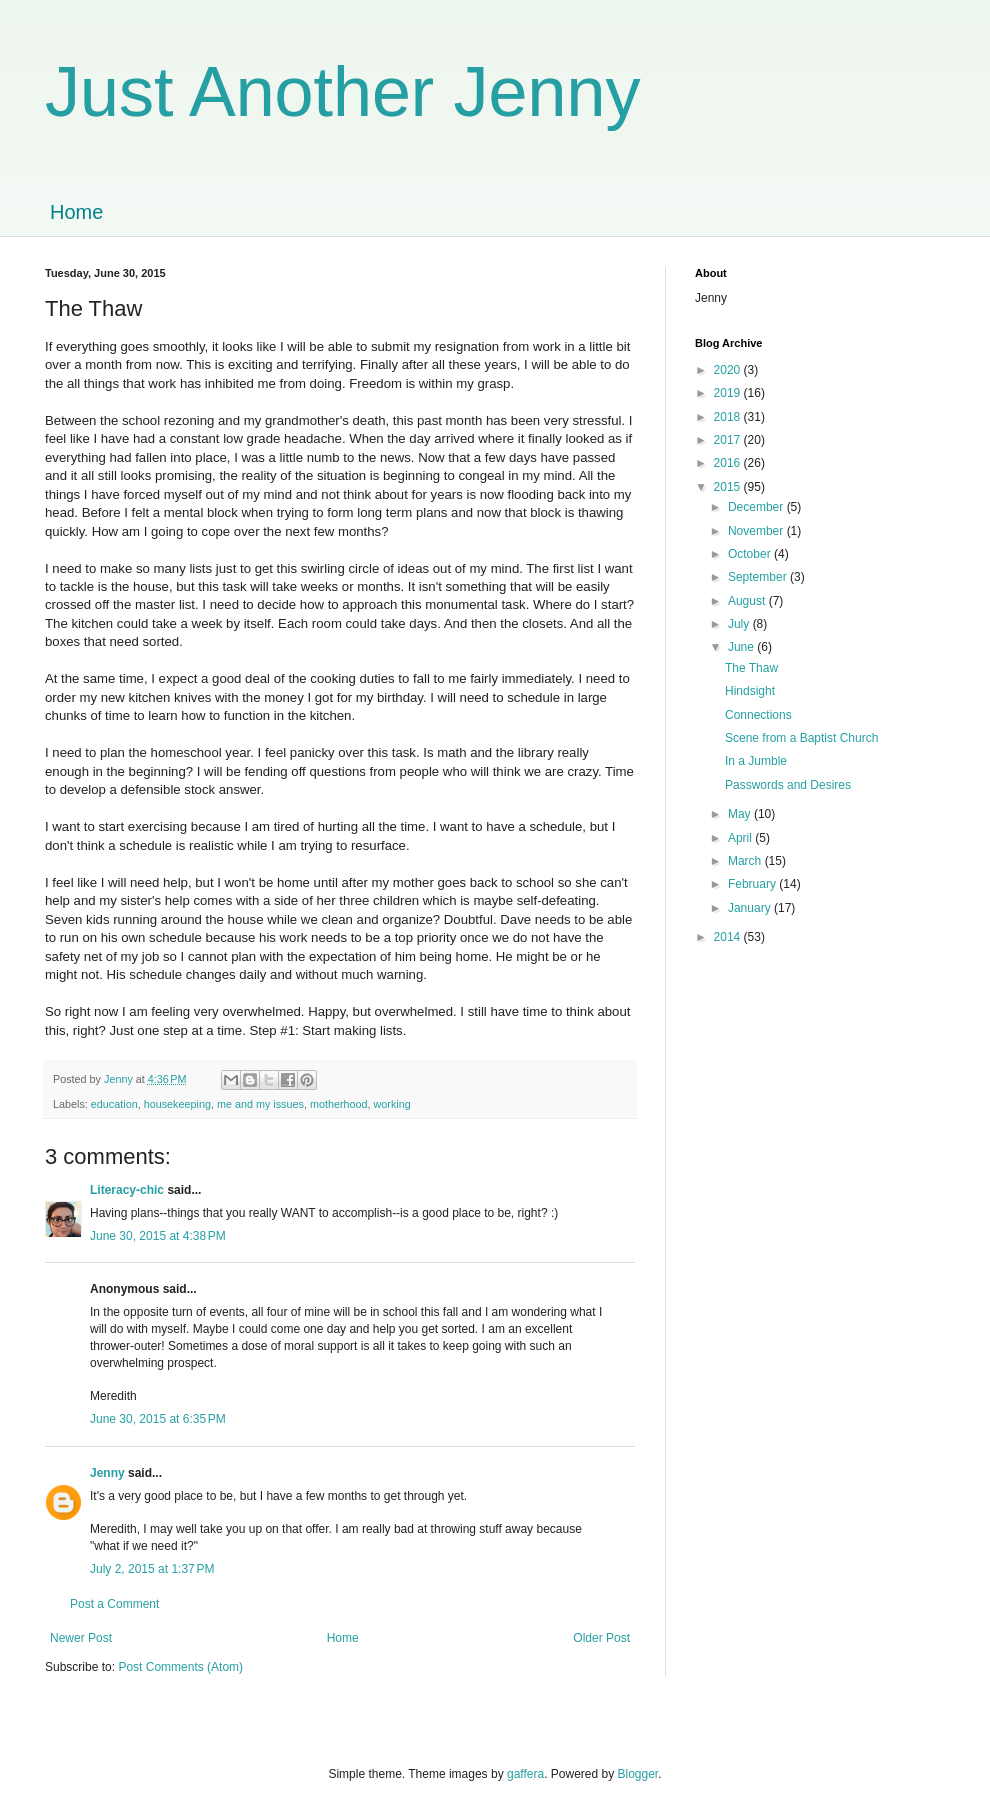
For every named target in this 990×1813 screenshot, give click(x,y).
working (392, 1104)
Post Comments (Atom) (180, 1667)
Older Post (601, 1638)
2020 (729, 370)
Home (76, 212)
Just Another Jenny (342, 92)
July (740, 624)
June (742, 647)
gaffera (525, 1774)
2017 (729, 440)
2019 (729, 393)
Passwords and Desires (788, 785)
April (741, 838)
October (751, 554)
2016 (729, 463)
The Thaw (751, 668)
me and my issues (260, 1104)
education (114, 1104)
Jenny (107, 1473)
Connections (758, 715)
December (757, 507)
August (748, 601)
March (746, 861)
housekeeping (177, 1104)
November (757, 531)
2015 (729, 487)
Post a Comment (114, 1604)
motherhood (339, 1104)
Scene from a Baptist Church (801, 738)
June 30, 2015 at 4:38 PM (158, 1236)
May (741, 814)
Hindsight (750, 691)
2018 (729, 417)
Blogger (638, 1774)
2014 (729, 937)
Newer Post (81, 1638)
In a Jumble (756, 761)
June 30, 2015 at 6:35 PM (158, 1419)
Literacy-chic (127, 1190)
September (759, 577)
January (751, 908)
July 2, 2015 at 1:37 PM (152, 1569)
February (753, 884)
